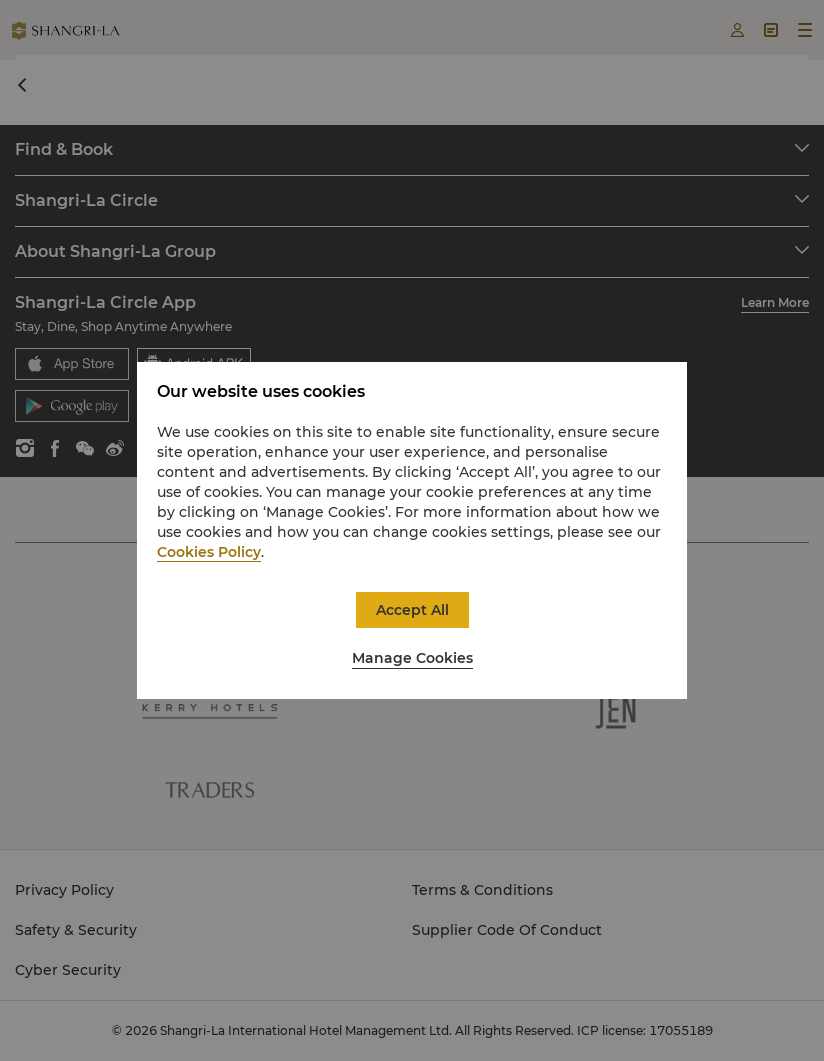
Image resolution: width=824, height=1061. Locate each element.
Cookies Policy (209, 552)
